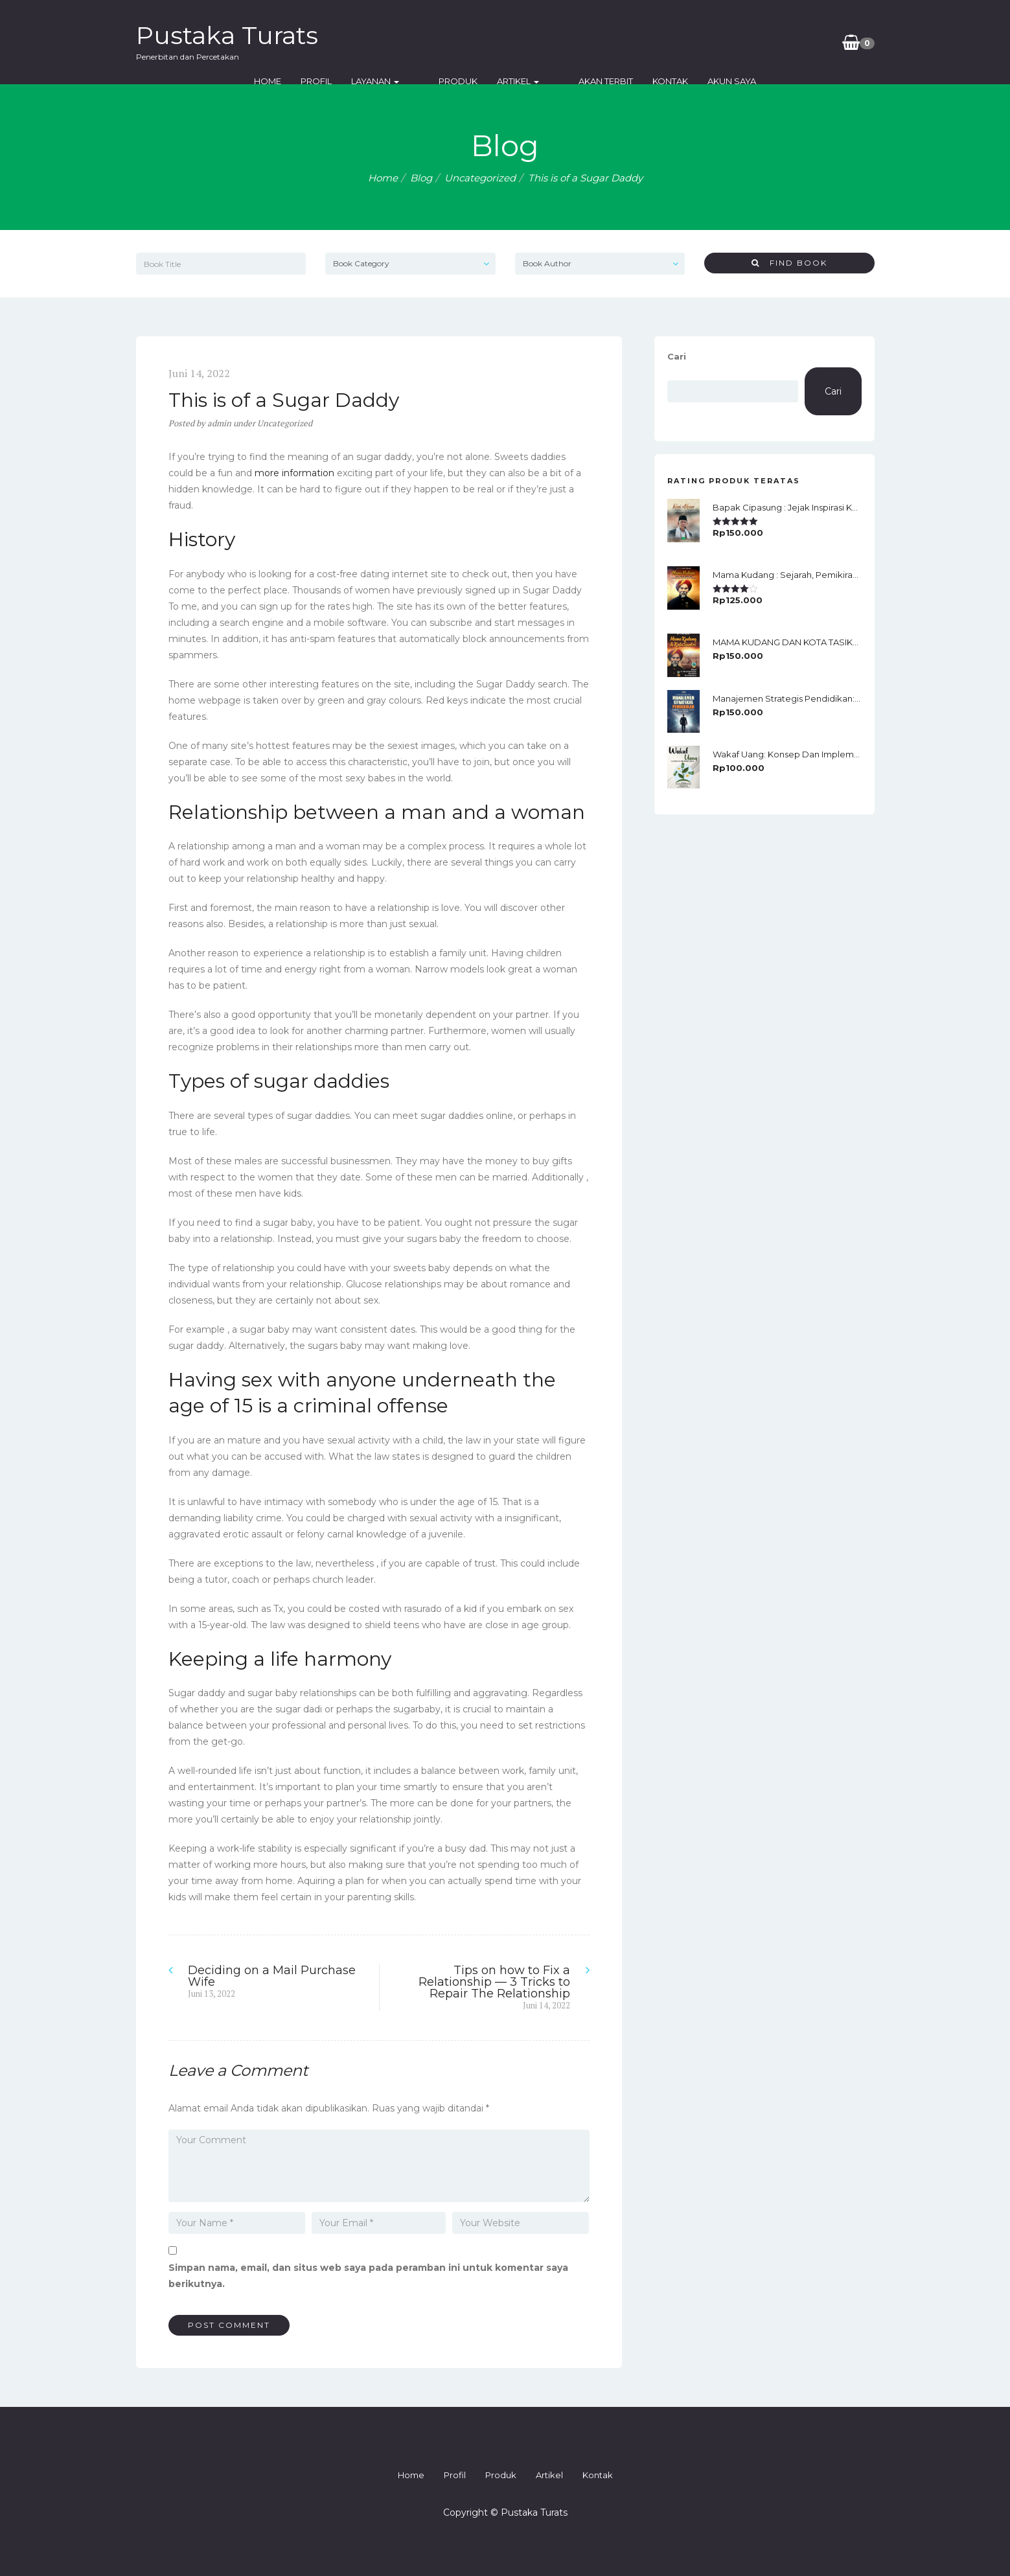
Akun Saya (780, 42)
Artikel (587, 42)
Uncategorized (480, 178)
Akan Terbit (654, 42)
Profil (404, 42)
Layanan (464, 42)
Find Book (789, 263)
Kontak (719, 42)
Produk (526, 42)
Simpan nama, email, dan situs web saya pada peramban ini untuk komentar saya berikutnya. (368, 2276)
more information (294, 473)
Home (356, 42)
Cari (676, 356)
